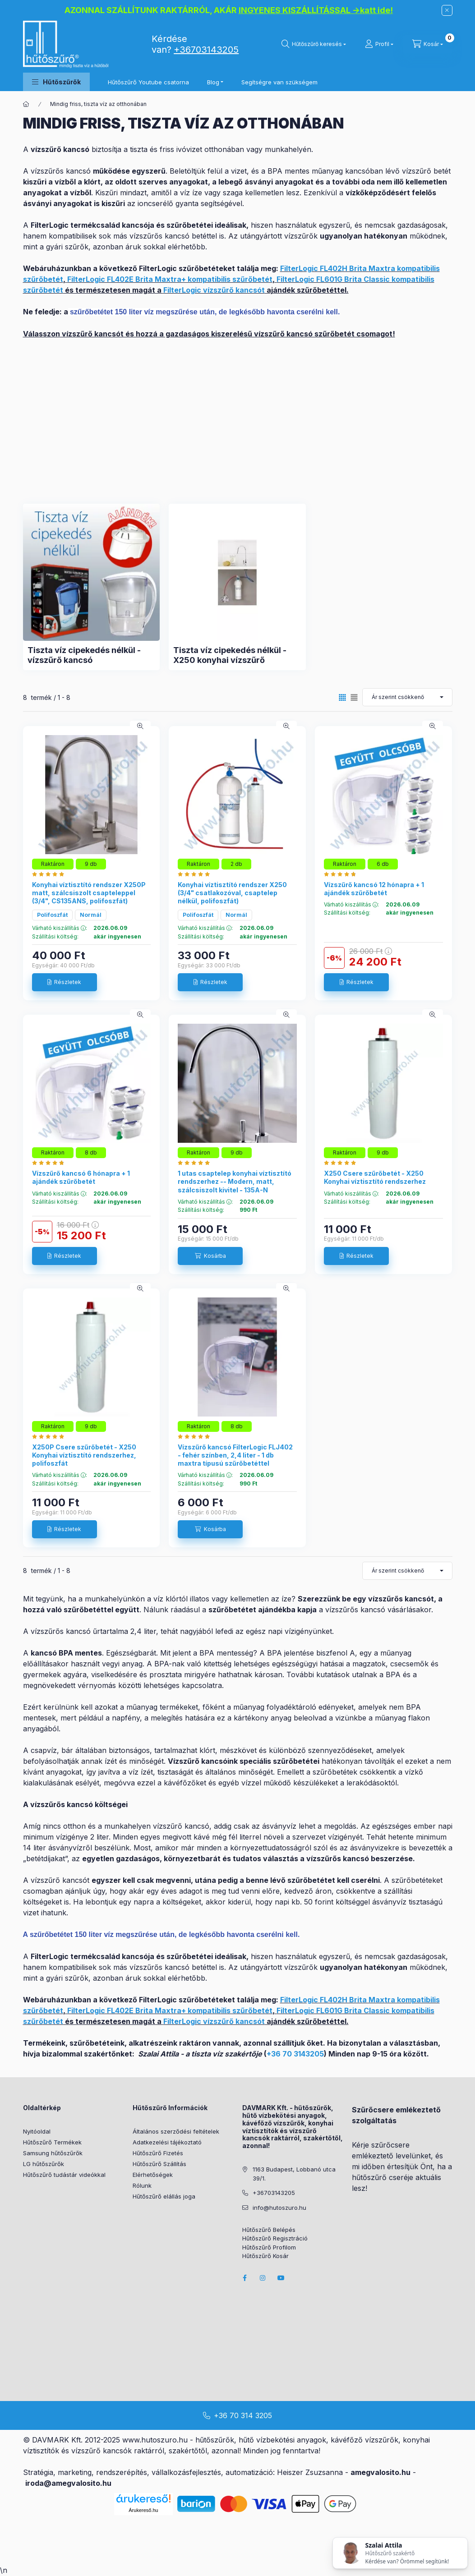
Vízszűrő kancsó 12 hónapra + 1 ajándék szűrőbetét (374, 889)
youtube (281, 2278)
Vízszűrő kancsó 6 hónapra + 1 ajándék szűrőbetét (81, 1177)
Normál (90, 914)
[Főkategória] (26, 104)
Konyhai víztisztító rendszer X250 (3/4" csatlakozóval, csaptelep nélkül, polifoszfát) (232, 893)
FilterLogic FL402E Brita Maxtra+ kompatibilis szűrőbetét (169, 279)
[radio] (354, 697)
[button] (56, 82)
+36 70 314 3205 (243, 2415)
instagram (263, 2278)
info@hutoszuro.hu (279, 2207)
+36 (274, 2053)
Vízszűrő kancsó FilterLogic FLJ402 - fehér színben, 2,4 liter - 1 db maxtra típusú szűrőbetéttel (235, 1455)
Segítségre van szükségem (279, 82)
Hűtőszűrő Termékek (52, 2142)
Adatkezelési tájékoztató (167, 2142)
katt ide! (376, 10)
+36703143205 (206, 49)
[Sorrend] (407, 697)
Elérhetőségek (153, 2174)
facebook (245, 2278)
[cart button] (427, 44)
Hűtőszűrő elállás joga (164, 2196)
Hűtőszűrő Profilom (269, 2247)
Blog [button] (213, 82)
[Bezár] (447, 10)
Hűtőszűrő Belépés (268, 2229)
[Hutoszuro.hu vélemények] (50, 874)
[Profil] (379, 44)
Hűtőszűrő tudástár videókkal (64, 2174)
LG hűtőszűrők (43, 2163)
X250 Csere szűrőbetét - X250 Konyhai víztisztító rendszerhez (375, 1177)
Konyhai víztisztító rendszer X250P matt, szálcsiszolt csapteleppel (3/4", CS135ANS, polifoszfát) (89, 893)
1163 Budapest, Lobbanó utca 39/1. (294, 2174)
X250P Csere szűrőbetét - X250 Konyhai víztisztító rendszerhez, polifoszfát (84, 1455)
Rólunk (142, 2185)
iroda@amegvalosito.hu (68, 2483)
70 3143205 (303, 2053)
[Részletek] (64, 982)
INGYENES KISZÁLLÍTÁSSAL (294, 10)
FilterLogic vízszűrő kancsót (214, 289)
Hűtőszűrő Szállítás (159, 2163)
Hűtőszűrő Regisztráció (275, 2238)
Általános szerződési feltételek (176, 2131)
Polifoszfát (52, 914)
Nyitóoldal (37, 2131)
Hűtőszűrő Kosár (265, 2256)
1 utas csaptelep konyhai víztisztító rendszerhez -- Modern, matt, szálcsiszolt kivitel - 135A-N (234, 1181)
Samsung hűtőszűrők (53, 2153)
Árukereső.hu (143, 2510)
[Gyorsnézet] (140, 726)
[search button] (313, 44)
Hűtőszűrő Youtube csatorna (148, 82)
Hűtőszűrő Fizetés (158, 2153)
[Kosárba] (210, 1256)
